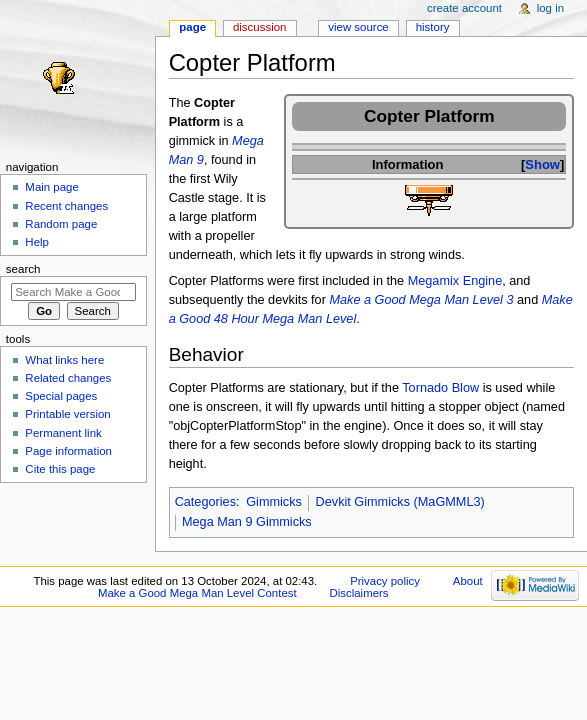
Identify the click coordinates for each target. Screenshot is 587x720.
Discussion (259, 27)
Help (37, 242)
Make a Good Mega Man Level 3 (421, 300)
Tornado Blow (440, 388)
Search (23, 269)
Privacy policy (385, 581)
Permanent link (63, 433)
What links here (64, 360)
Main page (52, 187)
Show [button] (542, 164)
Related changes (68, 378)
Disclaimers (359, 593)
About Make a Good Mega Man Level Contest (290, 587)
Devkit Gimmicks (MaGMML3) (400, 502)
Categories (205, 502)
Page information (68, 451)
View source (358, 27)
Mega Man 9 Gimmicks (247, 522)
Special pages (61, 396)
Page (192, 27)
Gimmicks (274, 502)
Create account (464, 8)
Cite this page (60, 469)
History (433, 27)
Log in (550, 8)
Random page (61, 224)
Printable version (67, 414)
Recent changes (66, 206)
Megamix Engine (455, 281)
